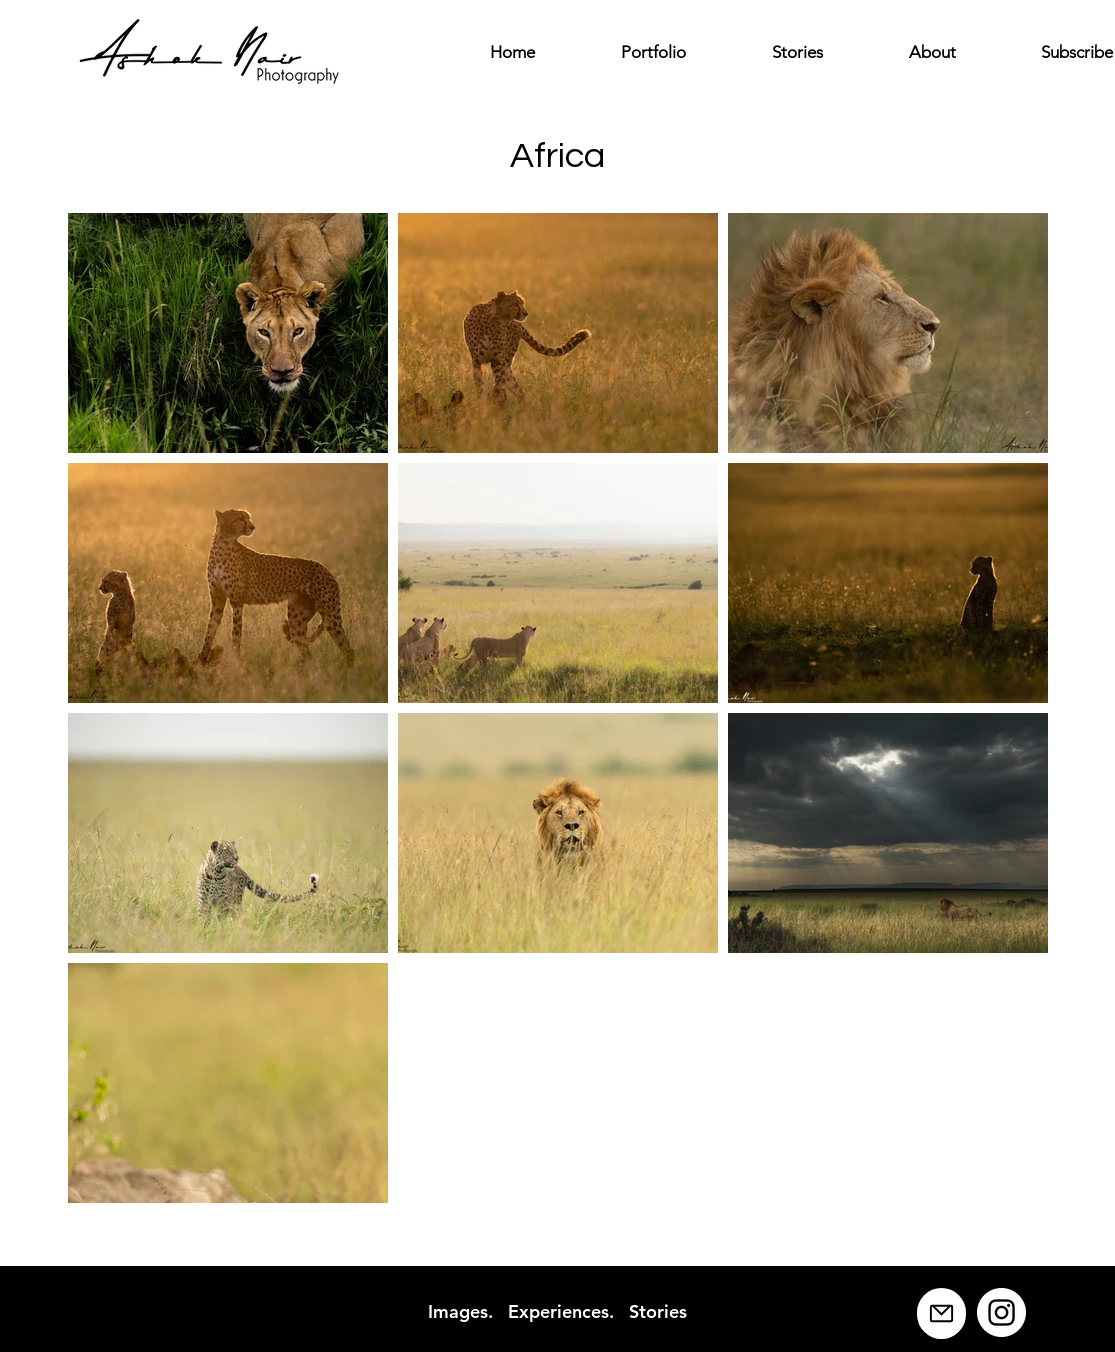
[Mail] (941, 1313)
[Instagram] (1001, 1312)
